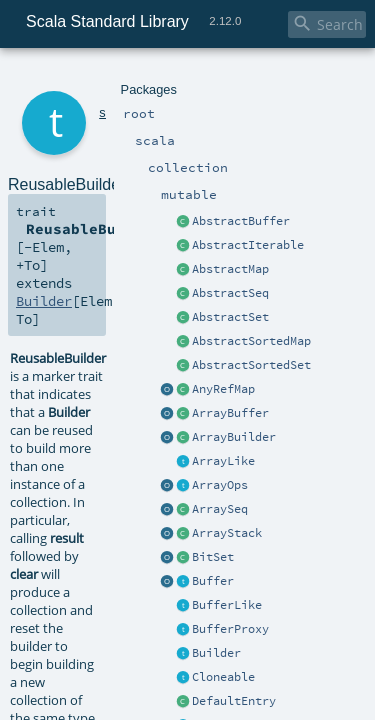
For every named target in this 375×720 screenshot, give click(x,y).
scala (87, 77)
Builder (40, 200)
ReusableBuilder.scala (215, 562)
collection (131, 77)
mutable (185, 77)
